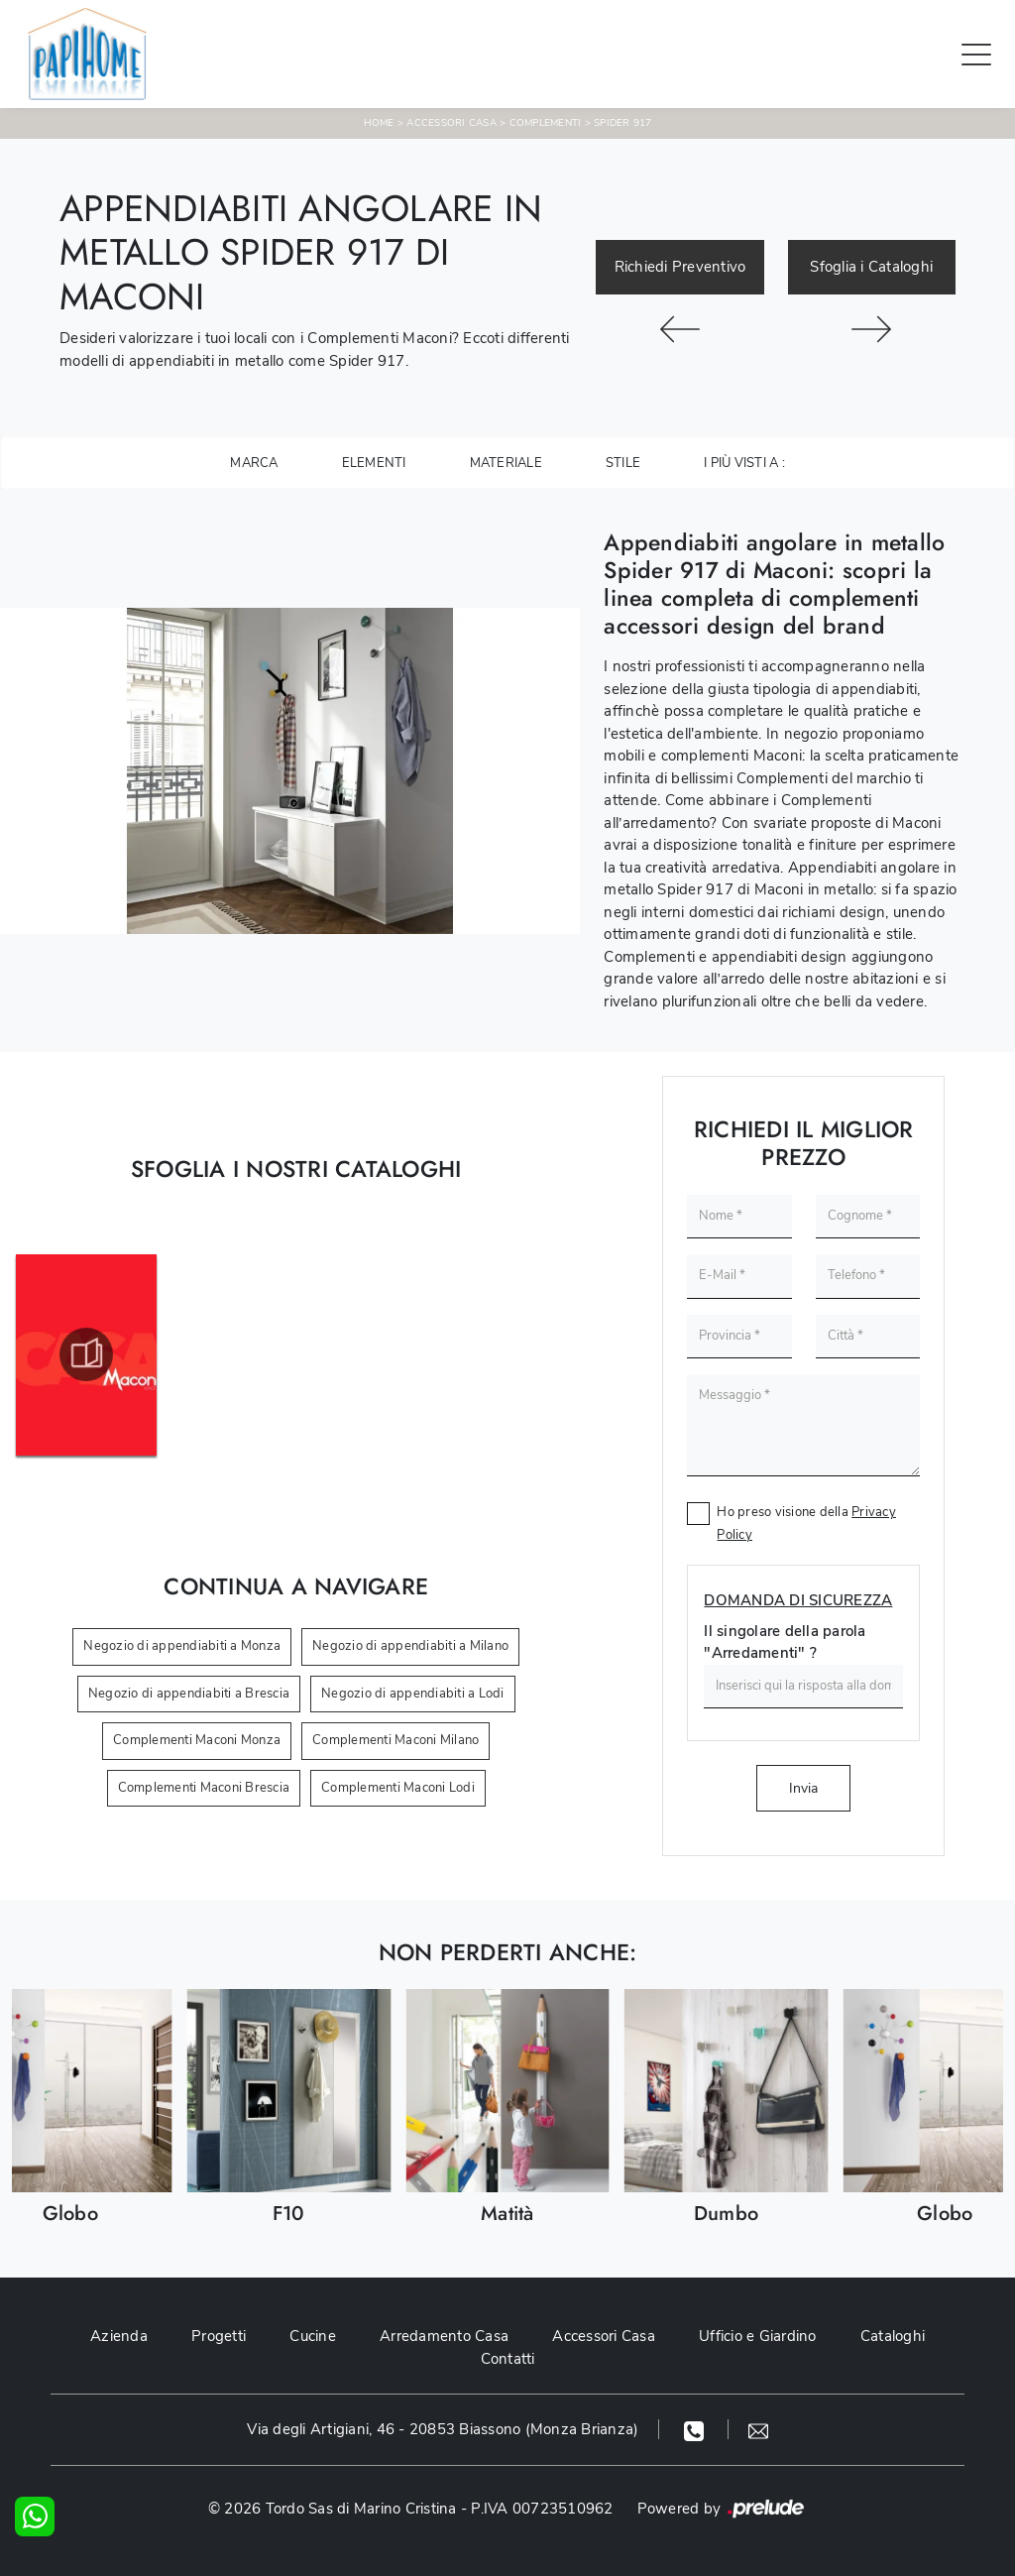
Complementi (545, 123)
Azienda (119, 2336)
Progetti (218, 2336)
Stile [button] (623, 463)
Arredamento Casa (444, 2336)
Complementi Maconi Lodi (398, 1788)
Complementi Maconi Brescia (204, 1788)
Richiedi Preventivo (680, 267)
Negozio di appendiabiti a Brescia (188, 1693)
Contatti (508, 2359)
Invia (803, 1788)
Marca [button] (254, 463)
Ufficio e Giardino (758, 2336)
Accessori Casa (451, 123)
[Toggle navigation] (976, 53)
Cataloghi (892, 2336)
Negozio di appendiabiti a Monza (182, 1646)
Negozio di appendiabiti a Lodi (413, 1693)
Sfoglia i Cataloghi (871, 267)
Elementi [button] (374, 463)
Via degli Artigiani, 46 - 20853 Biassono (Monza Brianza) (442, 2429)
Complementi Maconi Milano (395, 1740)
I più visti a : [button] (744, 463)
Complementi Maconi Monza (197, 1740)
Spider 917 (623, 123)
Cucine (312, 2336)
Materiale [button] (506, 463)
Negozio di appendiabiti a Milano (410, 1646)
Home (379, 123)
